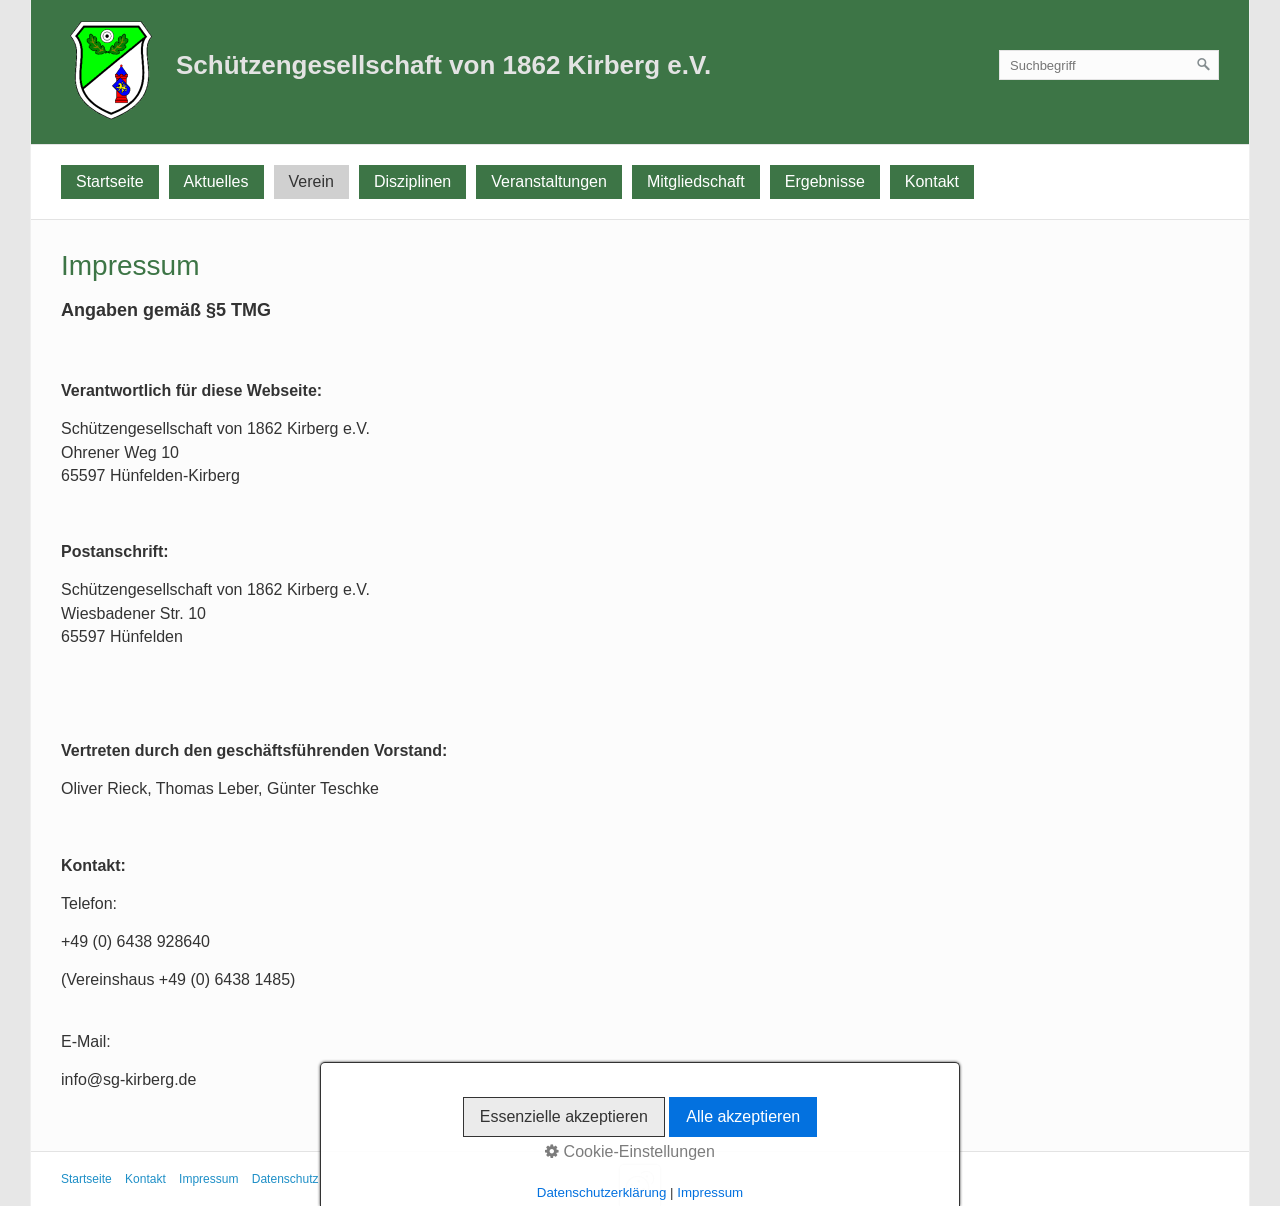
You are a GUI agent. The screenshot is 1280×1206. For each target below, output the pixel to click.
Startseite (110, 181)
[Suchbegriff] (1109, 65)
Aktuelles (216, 181)
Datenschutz (285, 1179)
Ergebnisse (825, 181)
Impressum (208, 1179)
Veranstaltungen (549, 181)
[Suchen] (1204, 65)
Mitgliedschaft (696, 181)
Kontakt (932, 181)
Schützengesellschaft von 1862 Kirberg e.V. (443, 65)
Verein (311, 181)
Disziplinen (412, 181)
